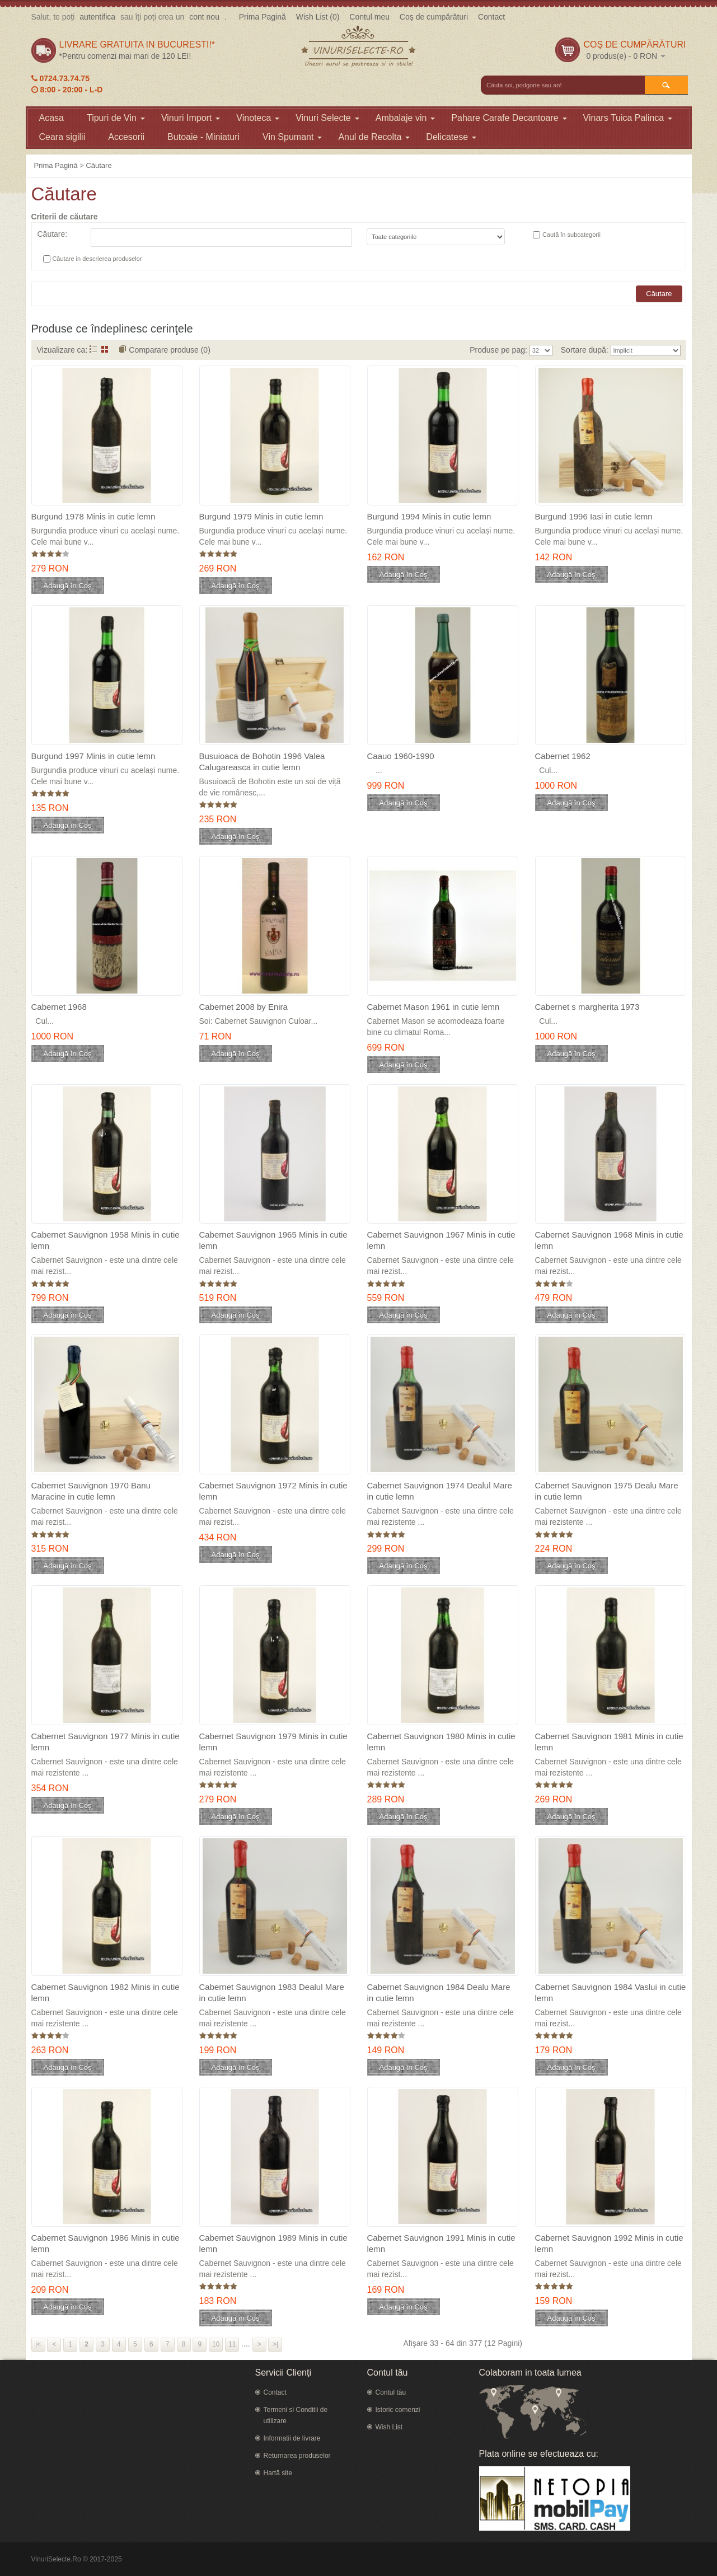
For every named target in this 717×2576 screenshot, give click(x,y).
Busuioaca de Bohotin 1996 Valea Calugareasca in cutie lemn (262, 761)
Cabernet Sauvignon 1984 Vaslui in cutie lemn (610, 1992)
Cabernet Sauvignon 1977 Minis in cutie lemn (105, 1741)
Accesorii (126, 137)
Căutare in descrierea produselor (97, 258)
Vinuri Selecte (327, 118)
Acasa (51, 118)
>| (275, 2344)
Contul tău (391, 2392)
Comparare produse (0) (169, 349)
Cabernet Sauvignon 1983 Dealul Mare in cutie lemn (271, 1992)
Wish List (389, 2427)
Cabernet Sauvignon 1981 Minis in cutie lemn (609, 1741)
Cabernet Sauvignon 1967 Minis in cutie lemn (441, 1240)
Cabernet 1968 (59, 1006)
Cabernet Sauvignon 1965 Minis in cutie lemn (273, 1240)
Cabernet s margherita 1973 (587, 1006)
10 (215, 2344)
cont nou (204, 16)
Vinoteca (257, 118)
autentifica (97, 16)
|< (38, 2344)
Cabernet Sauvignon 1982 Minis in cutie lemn (105, 1992)
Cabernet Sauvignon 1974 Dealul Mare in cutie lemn (439, 1491)
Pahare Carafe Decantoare (508, 118)
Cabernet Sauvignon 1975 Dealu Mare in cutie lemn (606, 1491)
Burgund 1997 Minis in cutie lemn (93, 756)
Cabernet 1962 (563, 756)
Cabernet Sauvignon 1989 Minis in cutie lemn (273, 2243)
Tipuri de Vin (116, 118)
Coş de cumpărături (434, 16)
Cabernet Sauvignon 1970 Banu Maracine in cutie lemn (91, 1491)
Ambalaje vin (405, 118)
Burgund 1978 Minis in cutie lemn (93, 516)
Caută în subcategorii (571, 234)
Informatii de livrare (292, 2438)
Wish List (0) (318, 16)
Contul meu (369, 16)
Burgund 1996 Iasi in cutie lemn (594, 516)
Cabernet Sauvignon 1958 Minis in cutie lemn (105, 1240)
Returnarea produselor (297, 2456)
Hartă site (278, 2473)
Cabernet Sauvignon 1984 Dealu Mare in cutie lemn (438, 1992)
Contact (491, 16)
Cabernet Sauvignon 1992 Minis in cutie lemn (609, 2243)
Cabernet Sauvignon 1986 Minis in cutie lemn (105, 2243)
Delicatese (451, 137)
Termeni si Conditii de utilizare (296, 2415)
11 (232, 2344)
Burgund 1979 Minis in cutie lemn (261, 516)
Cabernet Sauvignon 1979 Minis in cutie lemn (273, 1741)
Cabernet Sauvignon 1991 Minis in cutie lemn (441, 2243)
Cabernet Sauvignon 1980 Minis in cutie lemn (441, 1741)
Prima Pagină (262, 16)
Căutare (98, 165)
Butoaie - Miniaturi (203, 137)
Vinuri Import (190, 118)
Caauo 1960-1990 (400, 756)
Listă (93, 349)
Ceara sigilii (62, 137)
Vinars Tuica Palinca (628, 118)
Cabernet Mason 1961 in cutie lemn (433, 1006)
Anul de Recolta (374, 137)
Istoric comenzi (398, 2410)
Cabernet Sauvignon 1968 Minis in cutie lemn (609, 1240)
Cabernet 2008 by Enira (243, 1006)
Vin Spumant (292, 137)
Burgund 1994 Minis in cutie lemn (429, 516)
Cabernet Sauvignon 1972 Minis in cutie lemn (273, 1491)
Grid (105, 349)
